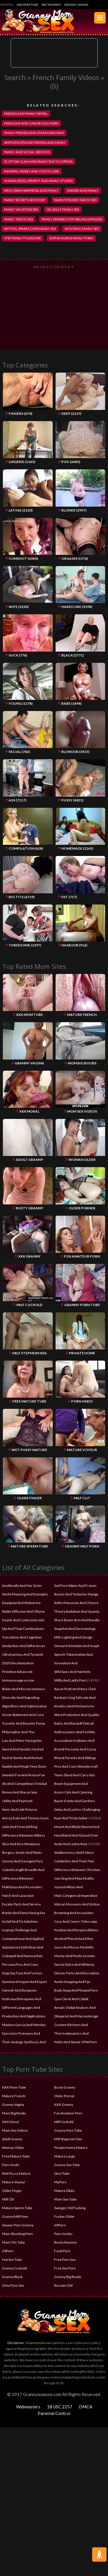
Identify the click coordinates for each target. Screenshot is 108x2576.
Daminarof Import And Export (24, 1982)
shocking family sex (82, 229)
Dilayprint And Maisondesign (76, 2016)
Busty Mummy (65, 2242)
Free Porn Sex (65, 2259)
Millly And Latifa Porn (70, 1680)
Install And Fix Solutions (20, 1921)
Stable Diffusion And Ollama (23, 1611)
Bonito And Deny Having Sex (23, 1913)
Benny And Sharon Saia (19, 1792)
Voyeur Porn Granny (17, 2225)
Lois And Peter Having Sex (22, 1740)
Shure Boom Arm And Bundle (77, 1620)
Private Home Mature (71, 2147)
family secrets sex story (25, 200)
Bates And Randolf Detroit (74, 1723)
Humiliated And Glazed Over (76, 1835)
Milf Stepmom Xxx (68, 2139)
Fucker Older (64, 2216)
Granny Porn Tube (68, 2130)
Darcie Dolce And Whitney (74, 1964)
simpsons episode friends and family (35, 142)
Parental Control (54, 2413)
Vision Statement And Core (23, 1715)
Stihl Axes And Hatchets (72, 1671)
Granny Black (12, 2277)
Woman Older (13, 2147)
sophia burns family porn (71, 238)
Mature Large (64, 2156)
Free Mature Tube (16, 2156)
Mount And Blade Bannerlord (76, 1826)
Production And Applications (24, 2016)
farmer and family (82, 190)
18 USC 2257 (59, 2406)
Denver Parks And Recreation (76, 1973)
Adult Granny (12, 2139)
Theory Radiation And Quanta (76, 1611)
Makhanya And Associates (22, 1887)
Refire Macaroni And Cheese (76, 1603)
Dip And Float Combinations (23, 1628)
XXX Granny (63, 2104)
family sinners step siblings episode (71, 219)
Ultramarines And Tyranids (22, 1654)
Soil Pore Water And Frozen (75, 1585)
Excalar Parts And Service (21, 1904)
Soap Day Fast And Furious (22, 1973)
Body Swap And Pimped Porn (76, 1990)
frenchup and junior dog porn (31, 123)
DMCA (85, 2406)
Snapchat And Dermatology (75, 1628)
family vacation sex (21, 209)
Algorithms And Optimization (24, 1706)
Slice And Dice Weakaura (21, 1844)
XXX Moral (10, 2122)
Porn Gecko (63, 2234)
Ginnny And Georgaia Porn (22, 1861)
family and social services (27, 152)
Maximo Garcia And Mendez (24, 2025)
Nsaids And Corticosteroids (23, 1620)
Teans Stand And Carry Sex (74, 1775)
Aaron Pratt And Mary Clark (75, 1689)
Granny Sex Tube (67, 2165)
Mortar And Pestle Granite (74, 1956)
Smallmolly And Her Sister (22, 1585)
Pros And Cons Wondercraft (76, 1766)
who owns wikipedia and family (31, 190)
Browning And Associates (74, 1913)
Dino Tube (61, 2173)
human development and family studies (38, 181)
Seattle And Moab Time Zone (24, 1766)
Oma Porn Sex (13, 2285)
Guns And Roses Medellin (74, 1947)
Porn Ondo (10, 2165)
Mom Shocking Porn (17, 2234)
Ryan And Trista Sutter (71, 1818)
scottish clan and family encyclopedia (38, 161)
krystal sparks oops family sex (30, 229)
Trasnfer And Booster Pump (23, 1723)
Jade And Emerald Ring (19, 1826)
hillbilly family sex (63, 209)
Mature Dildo (64, 2190)
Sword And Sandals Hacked (22, 1749)
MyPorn (60, 2182)
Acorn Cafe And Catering (73, 1792)
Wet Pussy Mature (16, 2173)
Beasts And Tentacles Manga (76, 1594)
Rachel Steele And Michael (22, 1758)
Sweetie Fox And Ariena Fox (23, 1775)
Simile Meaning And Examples (25, 1594)
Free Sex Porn (65, 2268)
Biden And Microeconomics (23, 1689)
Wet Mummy (51, 4)
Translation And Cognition (22, 1637)
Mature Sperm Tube (17, 2208)
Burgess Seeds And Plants (22, 1852)
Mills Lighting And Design (73, 1637)
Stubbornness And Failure (74, 1852)
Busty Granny (64, 2087)
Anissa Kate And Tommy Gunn (25, 1818)
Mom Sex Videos (15, 2130)
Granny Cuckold (14, 2268)
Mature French (13, 2096)
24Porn (8, 2251)
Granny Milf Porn (15, 2216)
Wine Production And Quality (76, 1715)
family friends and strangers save (34, 133)
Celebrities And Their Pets (74, 1861)
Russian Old (63, 2285)
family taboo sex (18, 219)
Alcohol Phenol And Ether (74, 1938)
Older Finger (12, 2190)
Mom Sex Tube (65, 2199)
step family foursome (22, 238)
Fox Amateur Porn (68, 2113)
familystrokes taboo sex (75, 200)
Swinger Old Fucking (70, 2208)
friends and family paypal (26, 113)
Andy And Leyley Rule (70, 1844)
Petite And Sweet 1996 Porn (75, 2042)
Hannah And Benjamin (19, 1990)
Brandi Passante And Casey (75, 1749)
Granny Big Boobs (68, 2277)
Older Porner (64, 2096)
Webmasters (28, 2406)
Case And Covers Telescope (75, 1921)
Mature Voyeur (13, 2182)
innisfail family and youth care (31, 171)
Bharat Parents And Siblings (75, 1758)
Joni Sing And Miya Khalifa (74, 1878)
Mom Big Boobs (14, 2113)
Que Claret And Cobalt (71, 1999)
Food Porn (62, 2251)
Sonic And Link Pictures (20, 1809)
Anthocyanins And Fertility (74, 1732)
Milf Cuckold (63, 2122)
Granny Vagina (76, 4)
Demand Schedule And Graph (76, 1646)
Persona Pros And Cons (20, 1964)
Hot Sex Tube (12, 2259)
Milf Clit (8, 2199)
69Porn (60, 2225)
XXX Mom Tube (27, 4)
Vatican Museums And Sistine (77, 1904)
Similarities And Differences (23, 1646)
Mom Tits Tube (13, 2242)
